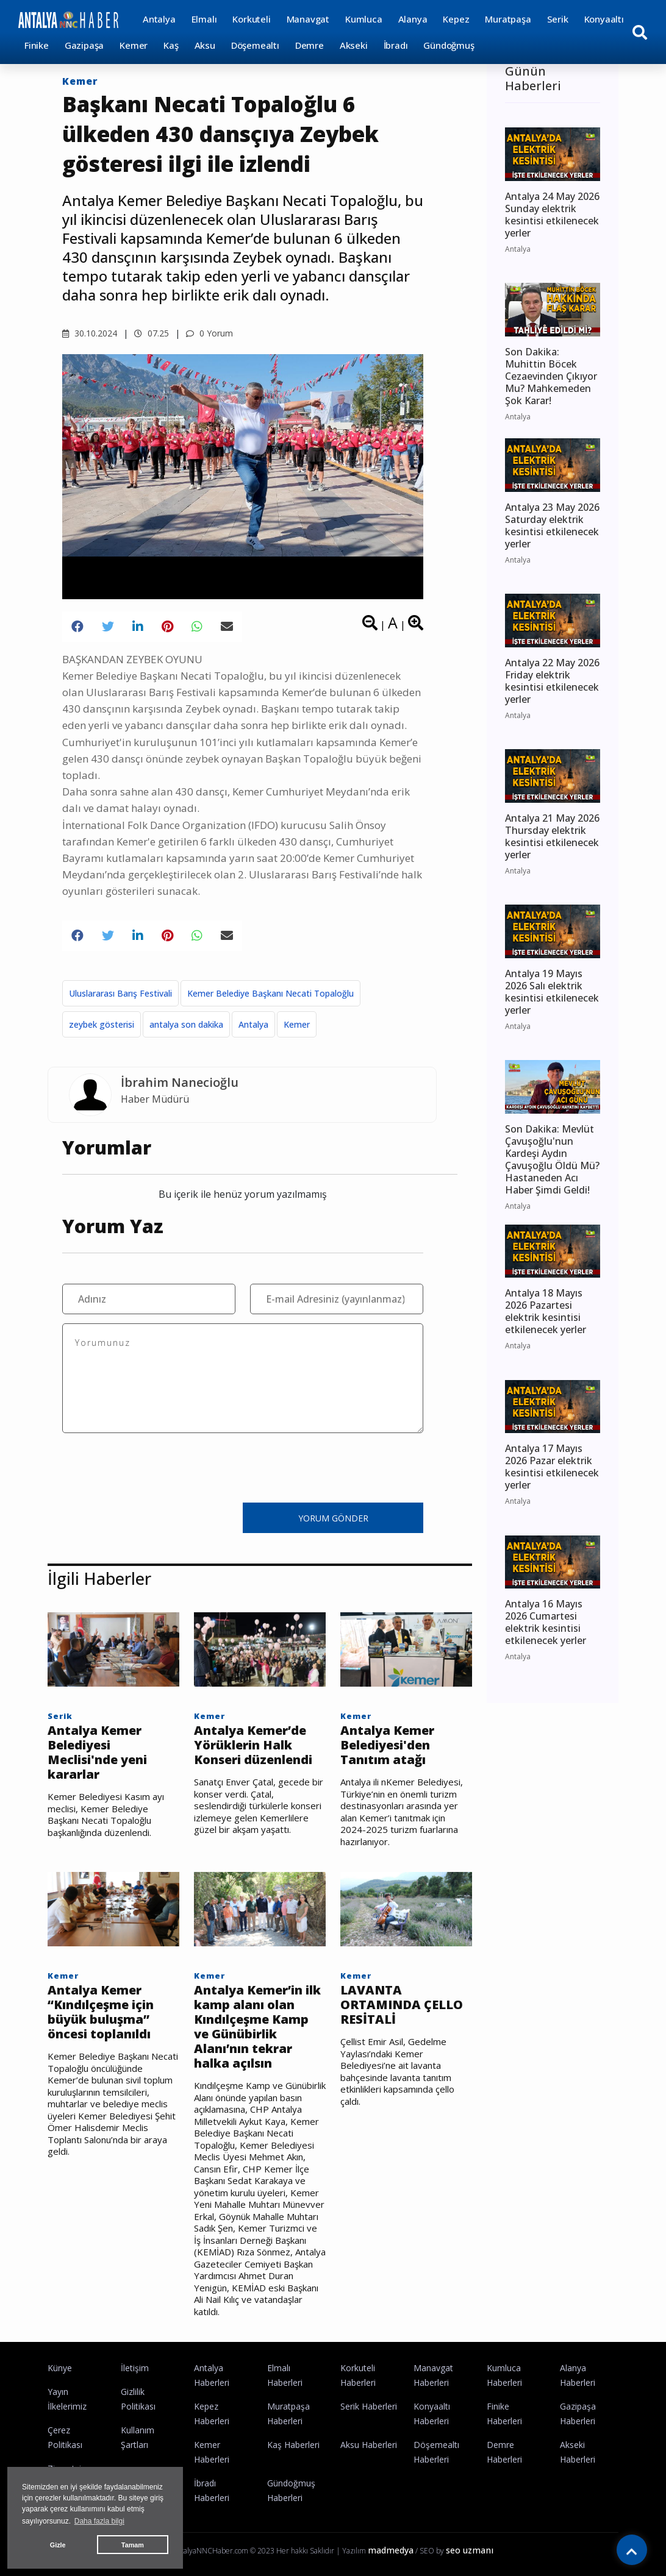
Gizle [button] (58, 2545)
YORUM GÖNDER (333, 1518)
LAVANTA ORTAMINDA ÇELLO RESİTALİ (401, 2005)
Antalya (159, 19)
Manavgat (308, 19)
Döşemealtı (255, 45)
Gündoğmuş (448, 45)
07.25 (151, 333)
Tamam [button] (132, 2545)
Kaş (170, 45)
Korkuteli (251, 19)
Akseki (354, 45)
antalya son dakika (186, 1024)
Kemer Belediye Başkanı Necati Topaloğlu (270, 993)
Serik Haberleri (368, 2406)
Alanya (413, 19)
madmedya (391, 2550)
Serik (557, 19)
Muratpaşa (508, 19)
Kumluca (363, 19)
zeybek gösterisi (101, 1024)
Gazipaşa (84, 45)
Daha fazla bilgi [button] (99, 2521)
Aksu (205, 45)
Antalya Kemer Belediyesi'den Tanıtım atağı (387, 1745)
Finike (36, 45)
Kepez (456, 19)
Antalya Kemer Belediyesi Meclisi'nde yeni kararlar (97, 1752)
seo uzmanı (469, 2550)
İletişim (135, 2368)
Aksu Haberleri (368, 2444)
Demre (309, 45)
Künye (60, 2368)
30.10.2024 (89, 333)
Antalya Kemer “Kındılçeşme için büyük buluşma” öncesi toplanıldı (101, 2012)
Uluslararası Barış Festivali (120, 993)
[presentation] (155, 1469)
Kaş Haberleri (293, 2444)
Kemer (134, 45)
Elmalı (204, 19)
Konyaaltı (604, 19)
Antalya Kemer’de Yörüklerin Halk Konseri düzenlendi (253, 1745)
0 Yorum (209, 333)
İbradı (396, 45)
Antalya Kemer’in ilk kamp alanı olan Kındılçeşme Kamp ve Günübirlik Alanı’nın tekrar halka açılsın (257, 2027)
